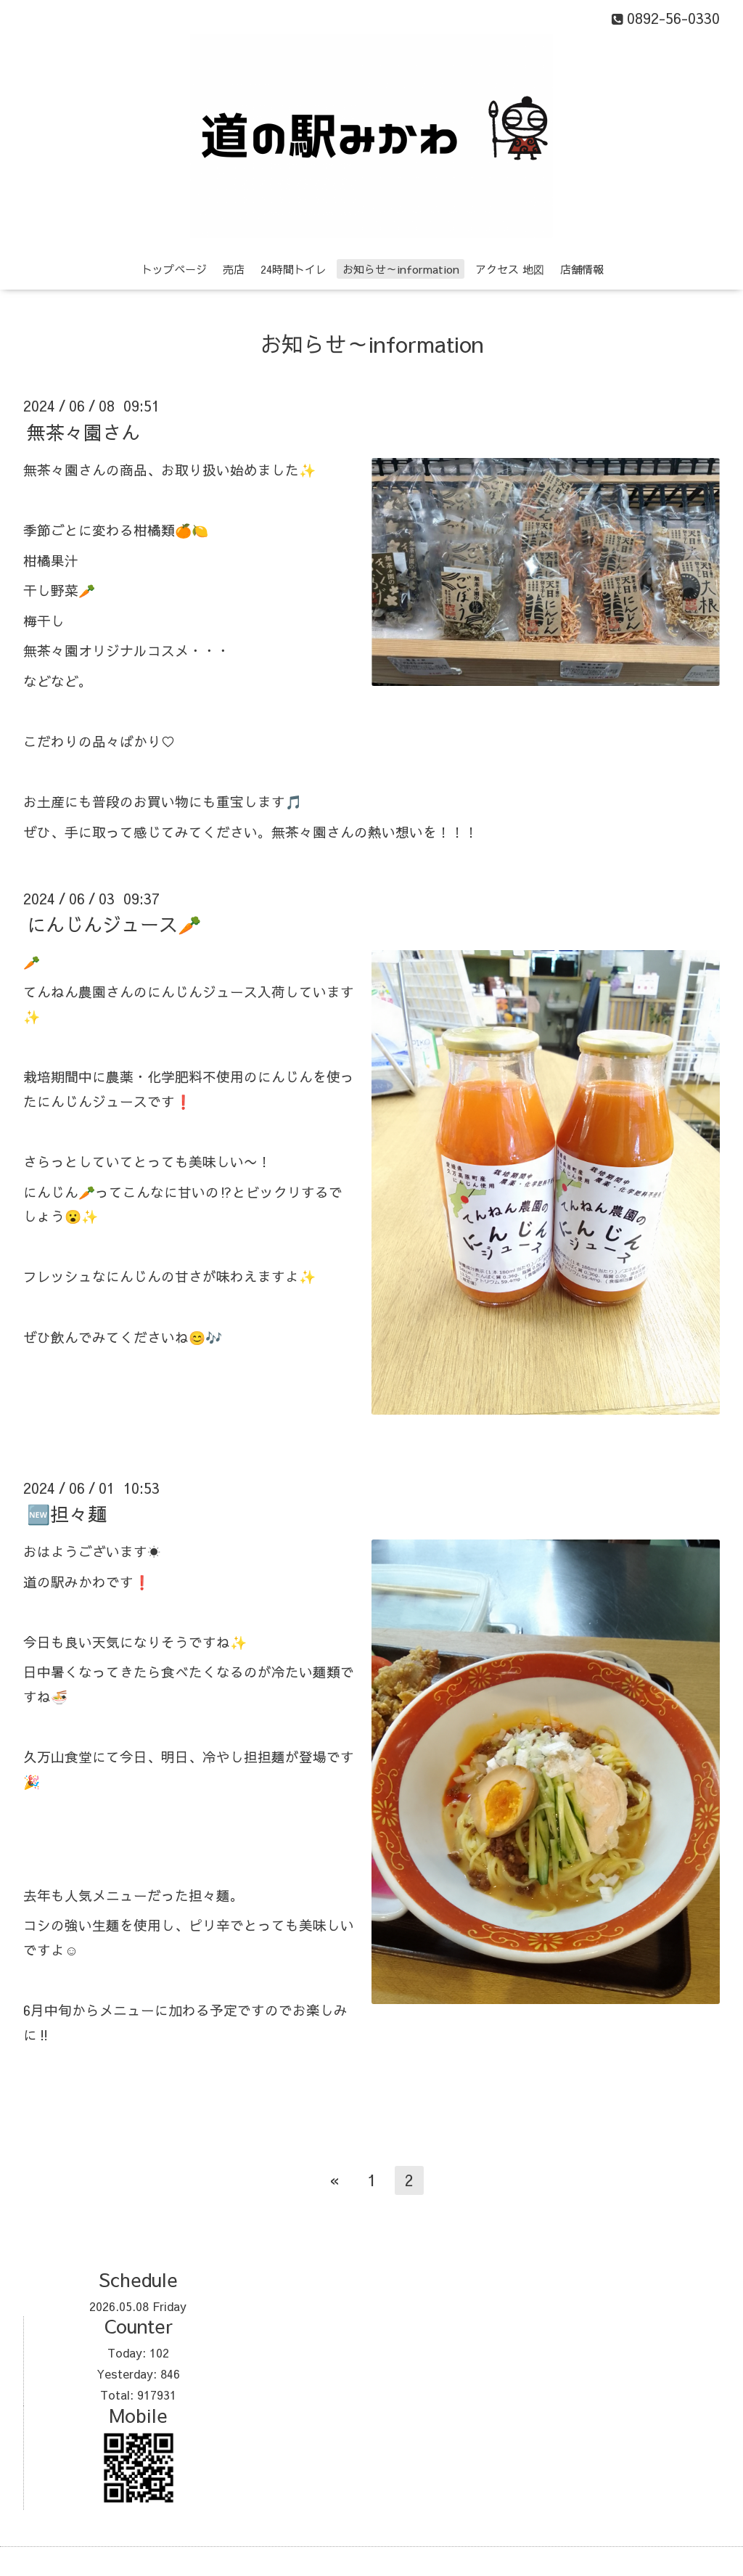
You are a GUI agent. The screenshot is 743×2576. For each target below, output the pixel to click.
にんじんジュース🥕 (114, 924)
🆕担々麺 (67, 1513)
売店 (234, 269)
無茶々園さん (83, 431)
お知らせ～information (400, 269)
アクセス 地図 (509, 269)
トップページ (174, 269)
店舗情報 (582, 269)
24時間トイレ (293, 269)
